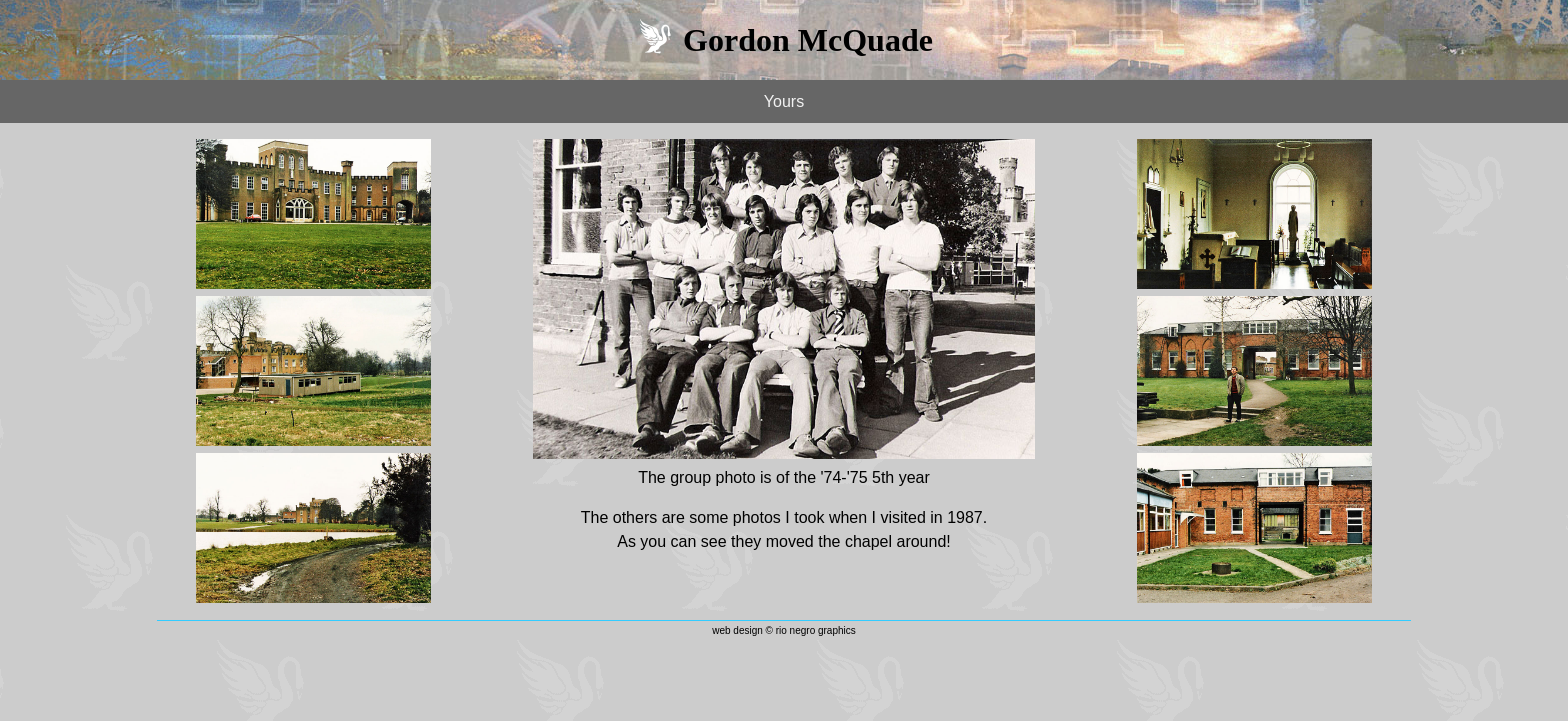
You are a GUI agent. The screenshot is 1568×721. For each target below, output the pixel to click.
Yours (784, 101)
